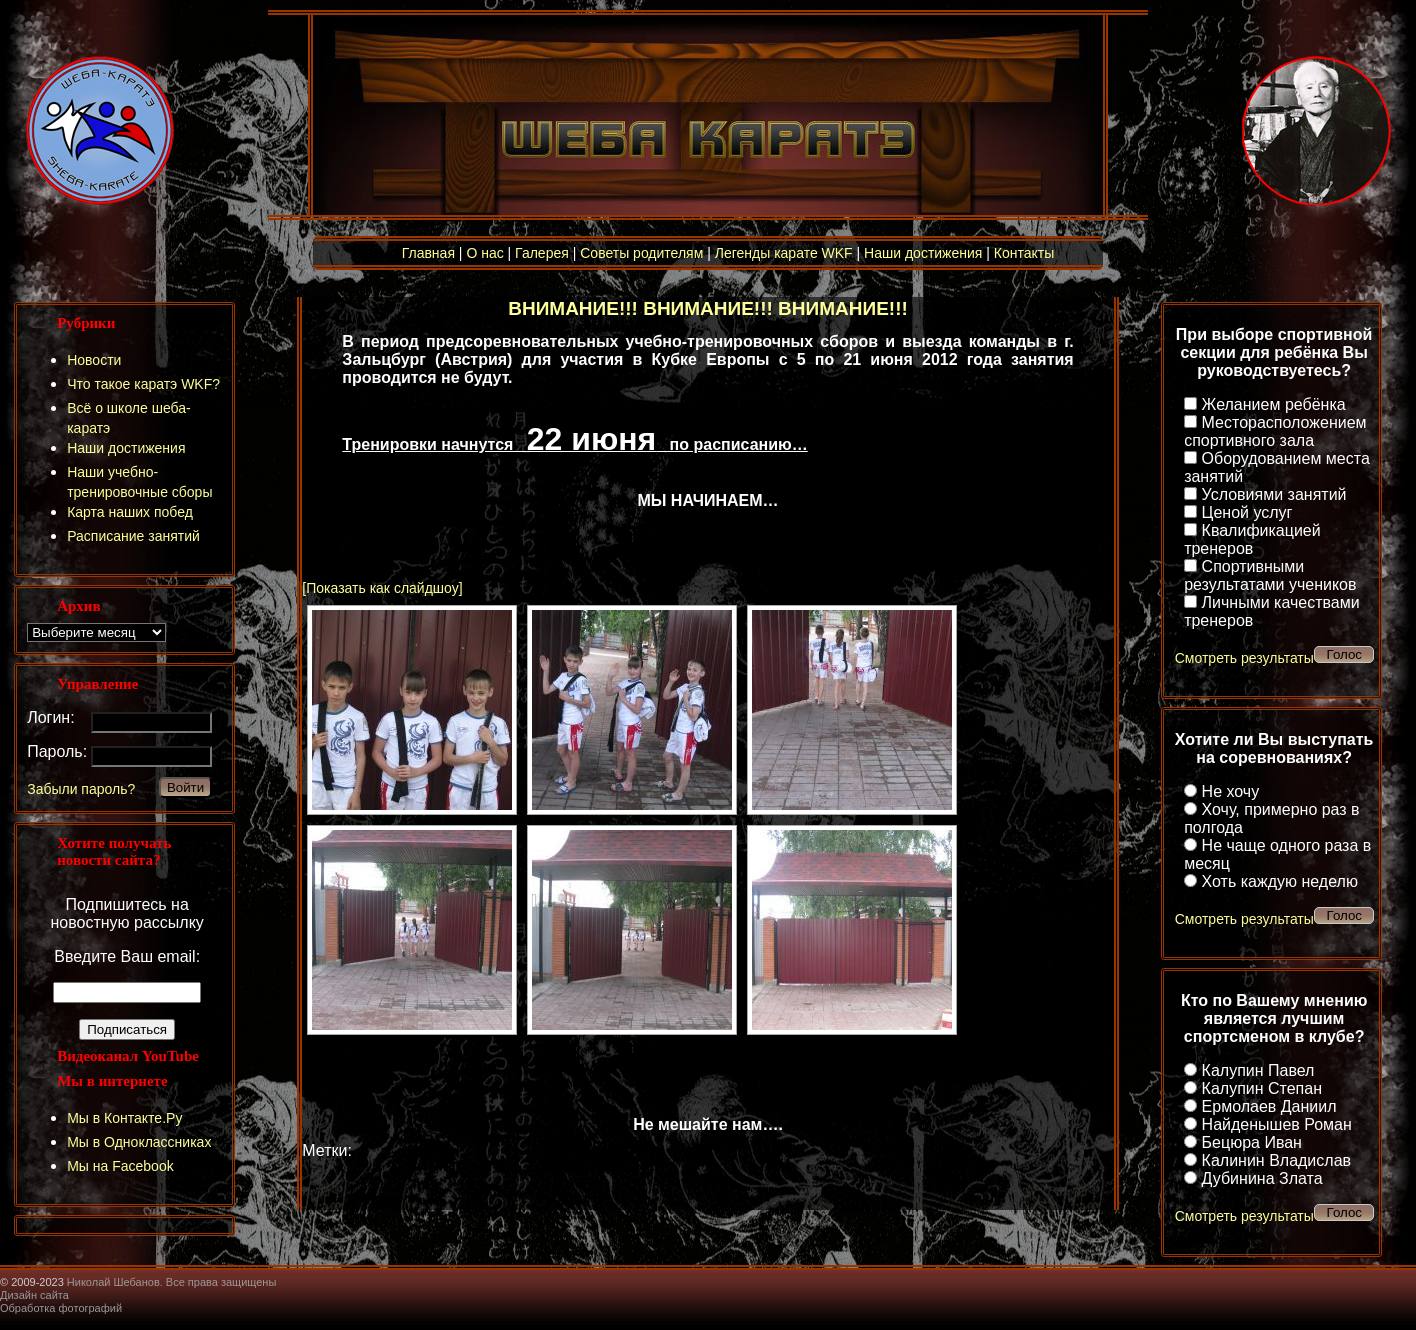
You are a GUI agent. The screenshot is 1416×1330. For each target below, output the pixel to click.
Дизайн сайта (34, 1295)
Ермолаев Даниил (1269, 1106)
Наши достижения (923, 253)
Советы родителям (641, 253)
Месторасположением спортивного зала (1275, 431)
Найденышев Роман (1277, 1124)
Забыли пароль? (81, 789)
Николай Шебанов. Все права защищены (172, 1282)
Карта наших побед (130, 512)
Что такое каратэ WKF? (143, 384)
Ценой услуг (1247, 512)
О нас (484, 253)
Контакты (1024, 253)
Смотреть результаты (1244, 658)
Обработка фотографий (61, 1308)
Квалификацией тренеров (1252, 539)
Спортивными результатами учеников (1270, 575)
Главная (428, 253)
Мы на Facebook (120, 1166)
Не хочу (1231, 791)
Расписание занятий (133, 536)
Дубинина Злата (1262, 1178)
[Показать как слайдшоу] (382, 588)
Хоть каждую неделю (1280, 881)
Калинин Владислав (1276, 1160)
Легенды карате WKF (784, 253)
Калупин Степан (1262, 1088)
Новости (94, 360)
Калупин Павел (1258, 1070)
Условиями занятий (1274, 494)
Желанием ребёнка (1274, 404)
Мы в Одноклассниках (139, 1142)
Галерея (542, 253)
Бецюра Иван (1252, 1142)
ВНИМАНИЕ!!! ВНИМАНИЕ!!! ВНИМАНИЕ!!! (708, 308)
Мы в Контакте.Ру (124, 1118)
